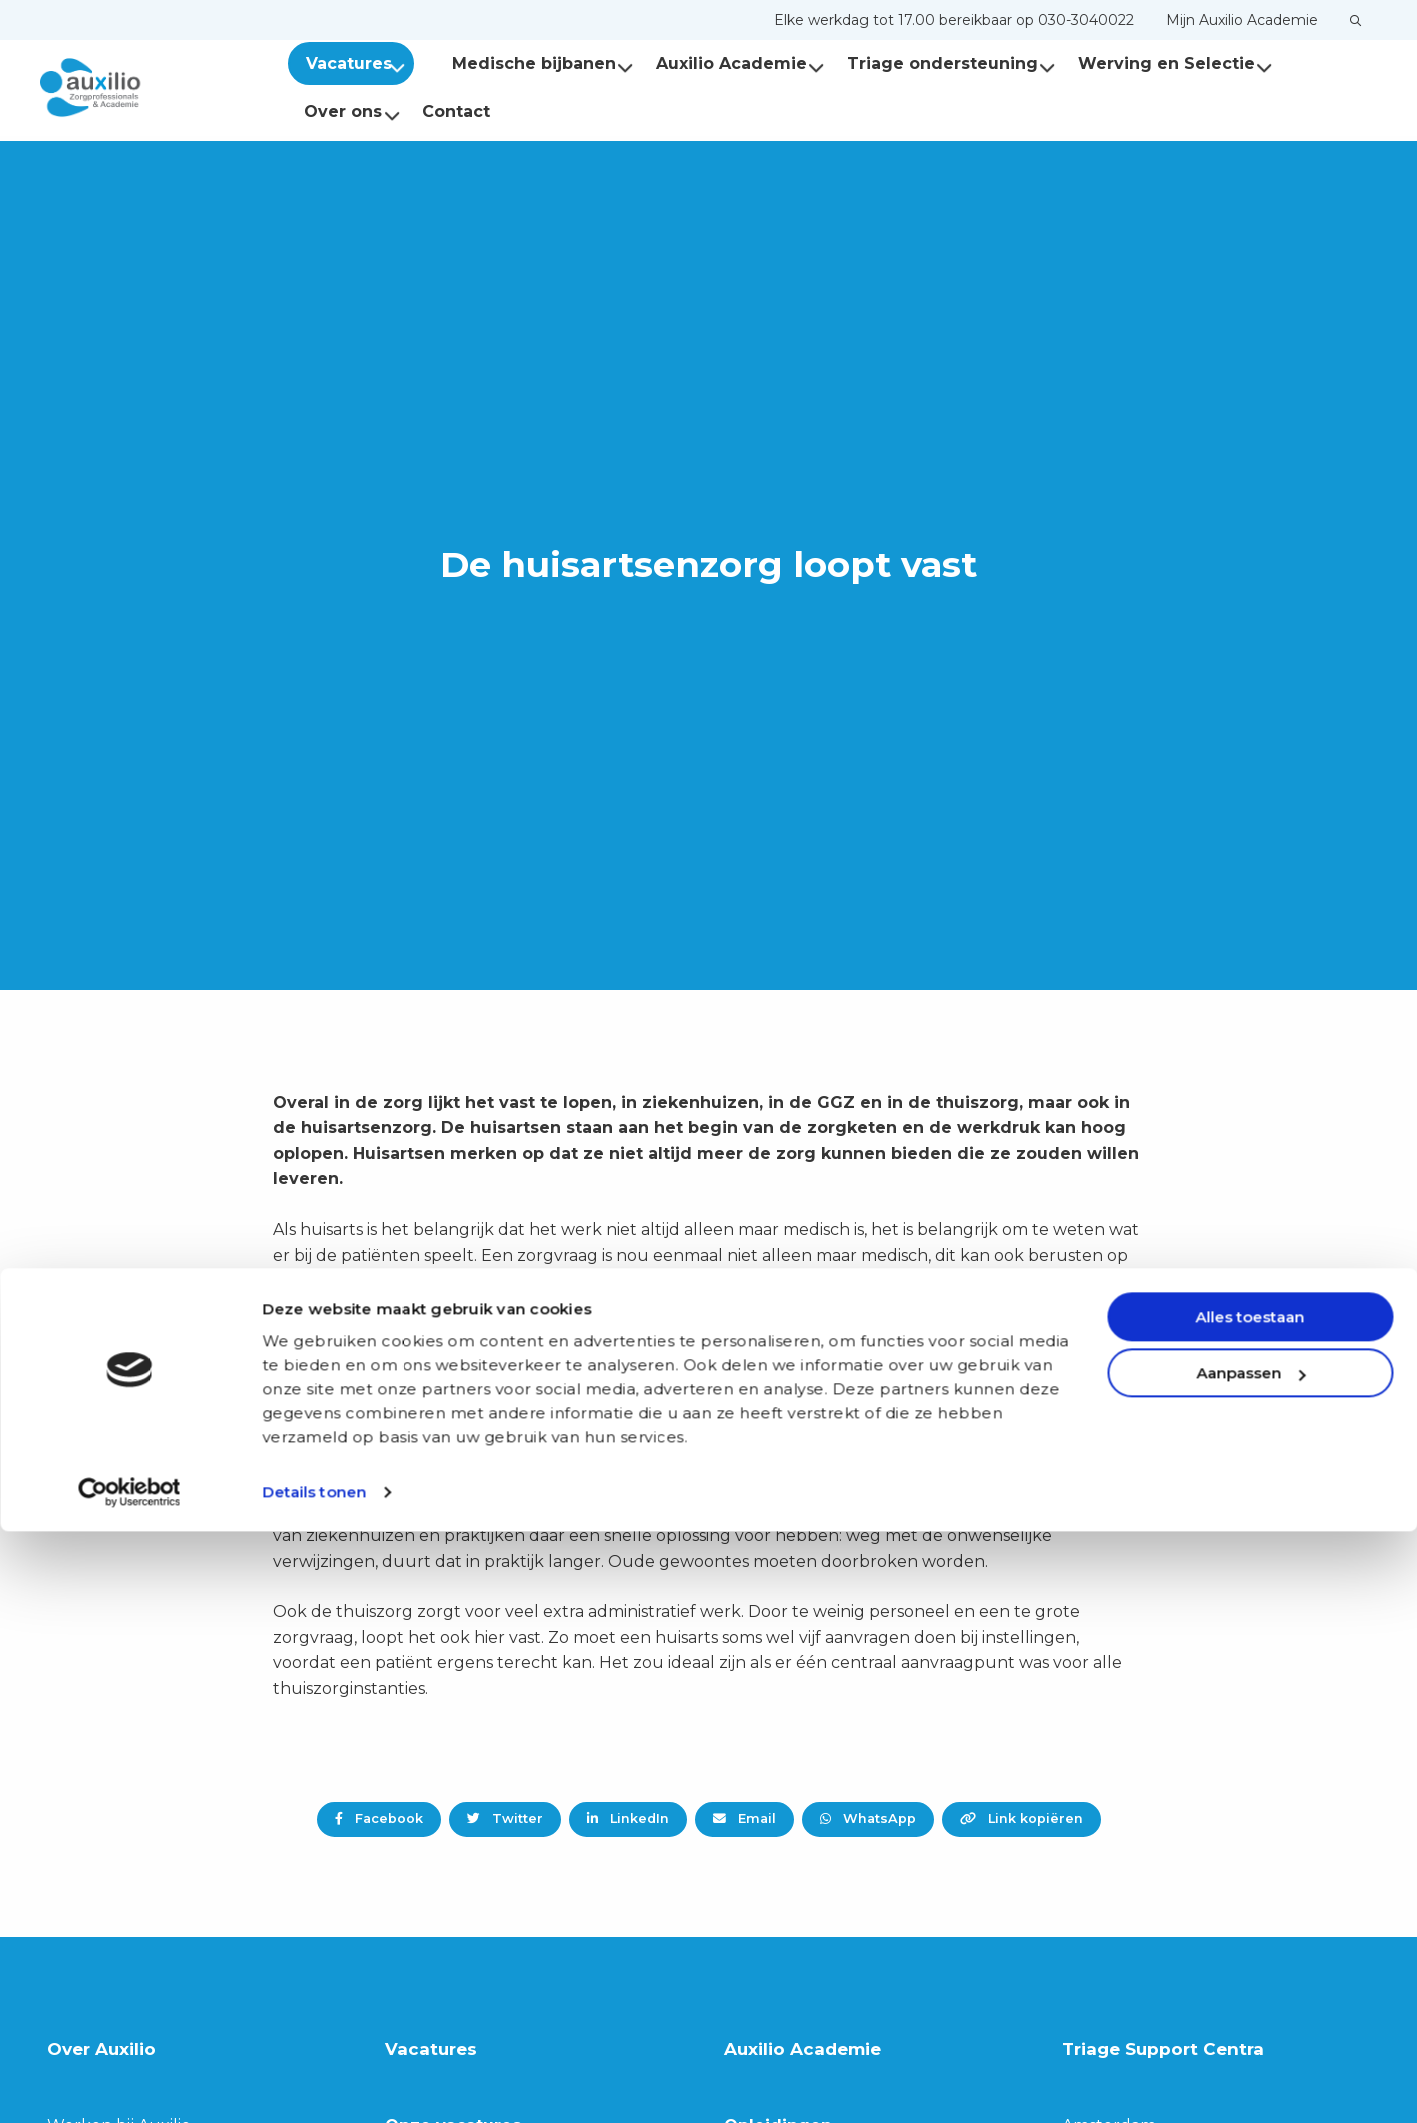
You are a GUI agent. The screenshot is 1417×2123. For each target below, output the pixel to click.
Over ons (352, 111)
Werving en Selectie (1157, 63)
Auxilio (140, 88)
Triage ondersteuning (933, 63)
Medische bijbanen (525, 63)
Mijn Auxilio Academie (1242, 20)
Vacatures (358, 63)
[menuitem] (954, 20)
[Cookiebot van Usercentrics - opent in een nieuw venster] (129, 2084)
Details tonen (314, 2083)
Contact (456, 111)
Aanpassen (1250, 1964)
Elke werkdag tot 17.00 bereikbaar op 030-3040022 (954, 20)
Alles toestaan (1250, 1908)
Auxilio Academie (722, 63)
